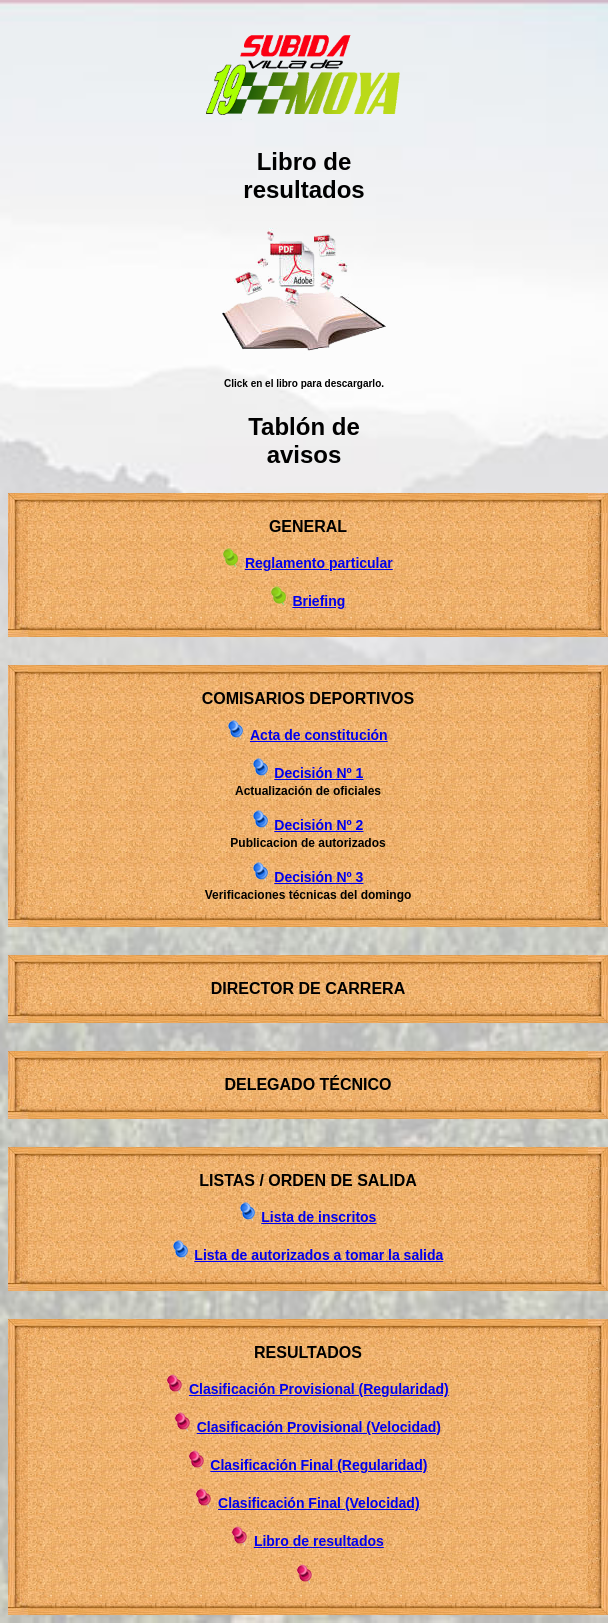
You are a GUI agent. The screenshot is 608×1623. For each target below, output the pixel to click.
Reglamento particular (319, 563)
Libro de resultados (319, 1541)
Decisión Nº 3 (318, 877)
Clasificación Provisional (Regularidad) (319, 1389)
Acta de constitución (319, 735)
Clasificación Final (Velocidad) (319, 1503)
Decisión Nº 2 (318, 825)
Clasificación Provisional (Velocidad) (319, 1427)
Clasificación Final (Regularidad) (318, 1465)
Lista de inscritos (318, 1217)
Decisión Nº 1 (318, 773)
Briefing (318, 601)
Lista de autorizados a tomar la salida (318, 1255)
